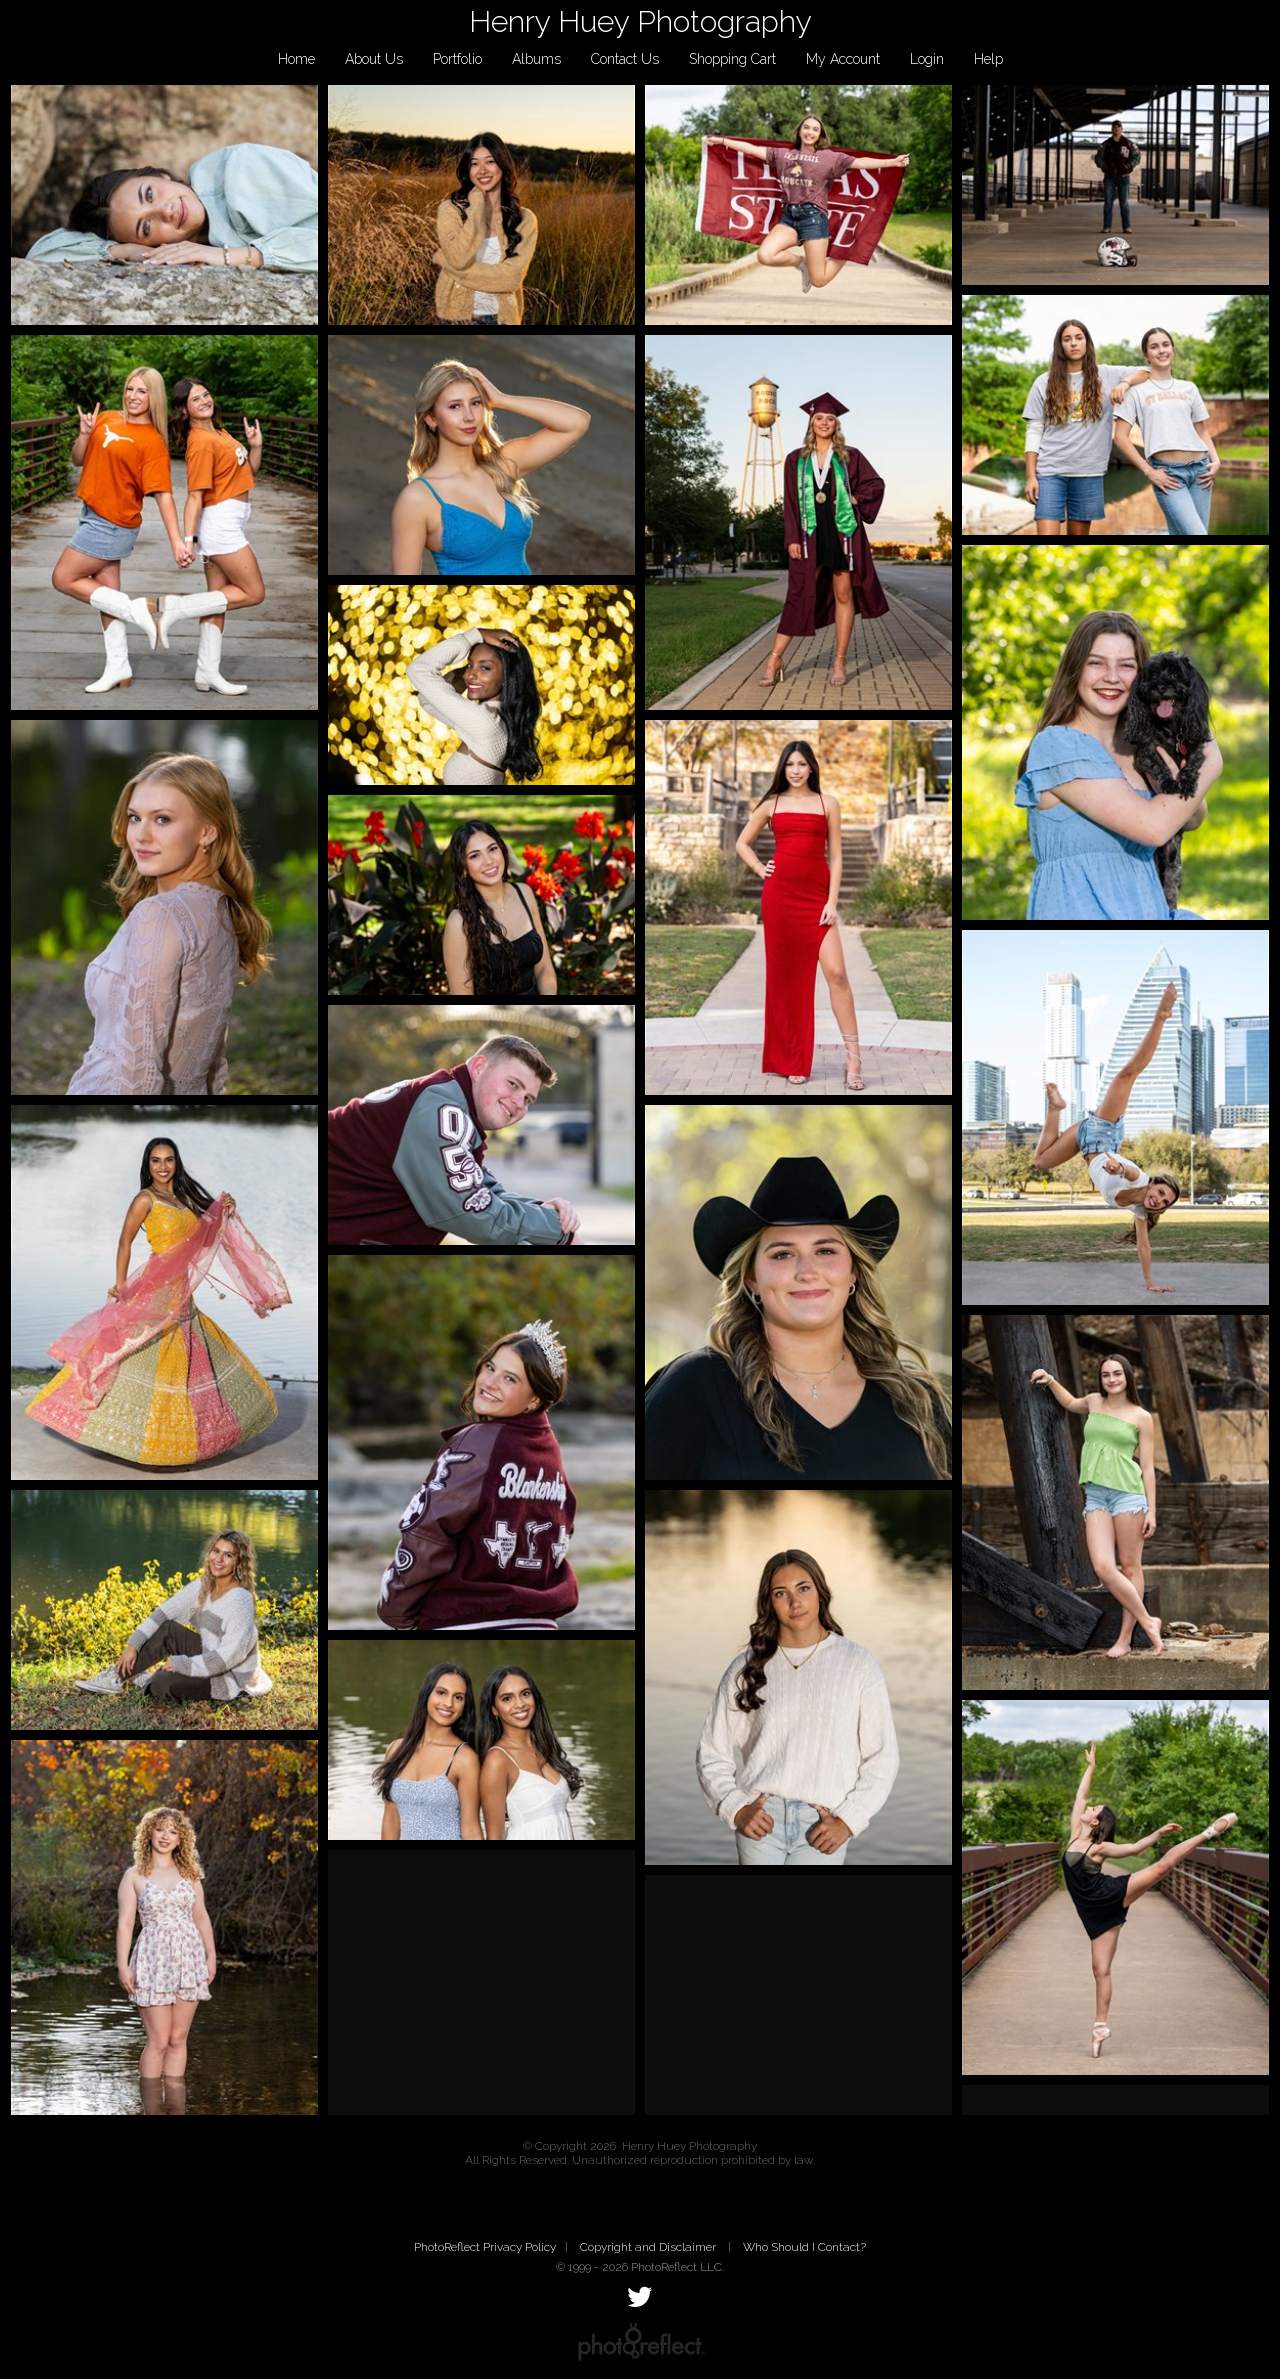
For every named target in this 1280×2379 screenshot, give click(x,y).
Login (927, 59)
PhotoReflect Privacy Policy (485, 2247)
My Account (843, 59)
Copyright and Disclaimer (649, 2247)
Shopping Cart (732, 59)
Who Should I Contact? (804, 2247)
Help (988, 59)
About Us (374, 59)
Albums (536, 59)
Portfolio (457, 59)
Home (296, 59)
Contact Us (625, 59)
